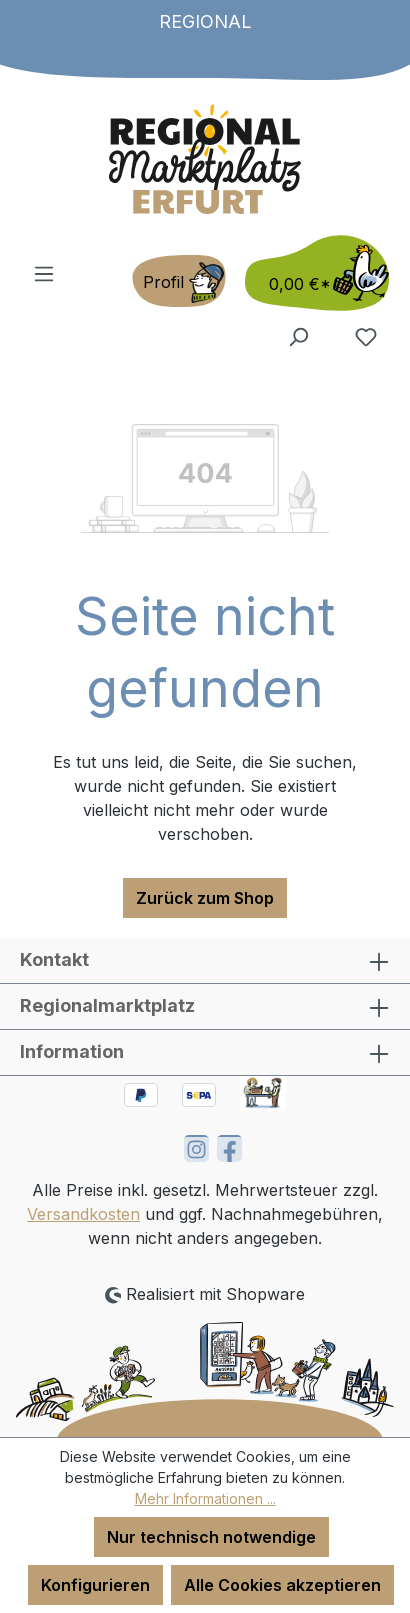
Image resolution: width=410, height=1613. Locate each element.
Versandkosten (83, 1214)
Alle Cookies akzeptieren (282, 1585)
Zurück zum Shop (205, 898)
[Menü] (44, 273)
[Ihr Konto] (179, 281)
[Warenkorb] (311, 273)
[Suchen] (298, 336)
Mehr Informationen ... (205, 1498)
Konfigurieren (95, 1585)
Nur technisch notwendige (211, 1537)
